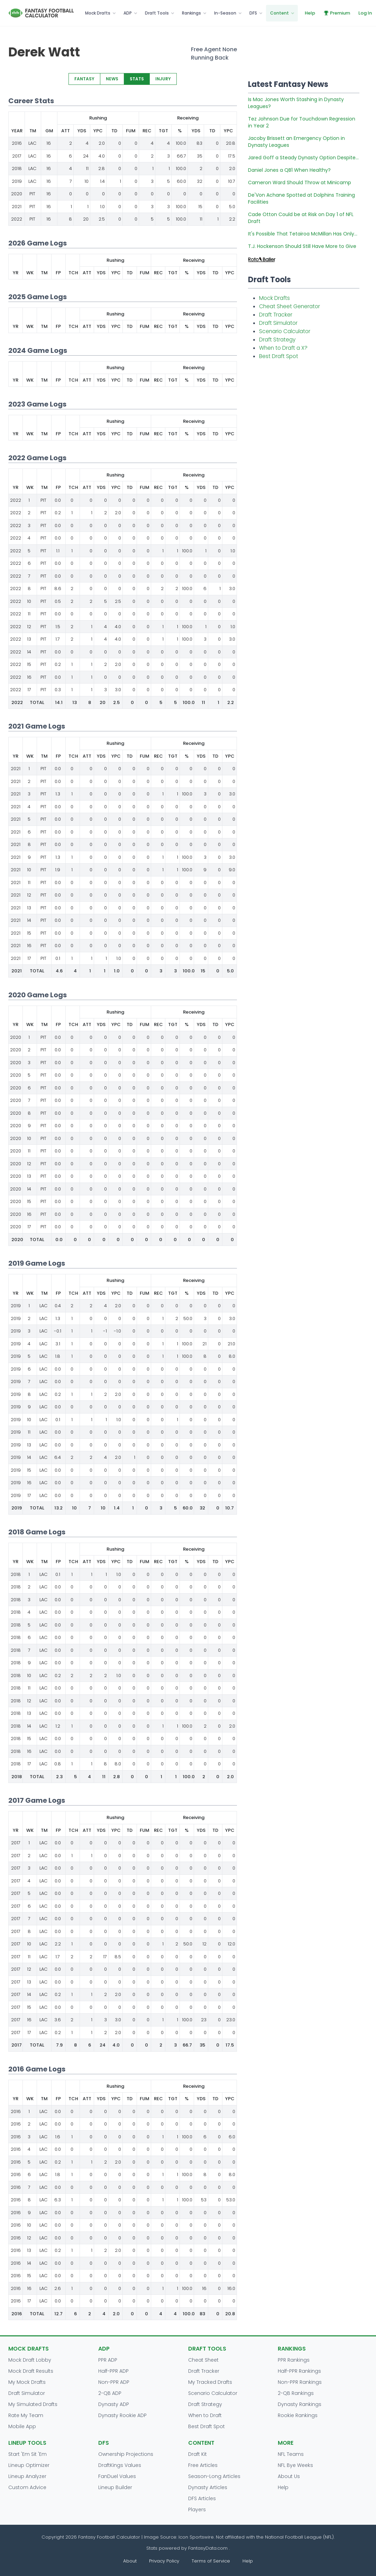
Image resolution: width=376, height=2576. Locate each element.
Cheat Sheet (203, 2359)
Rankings (191, 13)
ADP (127, 13)
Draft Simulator (278, 323)
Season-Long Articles (214, 2476)
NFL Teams (291, 2454)
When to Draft (205, 2415)
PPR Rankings (294, 2359)
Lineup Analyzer (27, 2476)
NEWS (112, 79)
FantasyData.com (208, 2548)
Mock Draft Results (30, 2371)
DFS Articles (202, 2498)
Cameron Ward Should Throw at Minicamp (299, 182)
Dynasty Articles (207, 2487)
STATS (137, 79)
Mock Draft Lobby (29, 2359)
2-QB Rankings (296, 2393)
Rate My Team (25, 2415)
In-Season (225, 13)
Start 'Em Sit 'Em (27, 2454)
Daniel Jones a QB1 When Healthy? (289, 170)
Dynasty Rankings (299, 2404)
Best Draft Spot (278, 356)
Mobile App (22, 2426)
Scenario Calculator (284, 331)
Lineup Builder (115, 2487)
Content (279, 13)
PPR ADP (107, 2359)
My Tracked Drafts (210, 2382)
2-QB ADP (109, 2393)
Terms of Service (211, 2561)
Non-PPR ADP (113, 2382)
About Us (289, 2476)
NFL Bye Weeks (295, 2465)
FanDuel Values (117, 2476)
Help (310, 13)
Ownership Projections (125, 2454)
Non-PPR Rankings (300, 2382)
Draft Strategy (277, 339)
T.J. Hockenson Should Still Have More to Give (302, 246)
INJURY (163, 79)
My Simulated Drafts (32, 2404)
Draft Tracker (275, 314)
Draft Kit (197, 2454)
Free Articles (203, 2465)
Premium (336, 13)
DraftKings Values (119, 2465)
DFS (253, 13)
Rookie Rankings (298, 2415)
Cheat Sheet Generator (289, 306)
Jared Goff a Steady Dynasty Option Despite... (303, 157)
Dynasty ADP (113, 2404)
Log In (365, 13)
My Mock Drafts (27, 2382)
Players (197, 2509)
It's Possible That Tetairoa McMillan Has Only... (302, 233)
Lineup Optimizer (28, 2465)
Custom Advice (27, 2487)
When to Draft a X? (283, 347)
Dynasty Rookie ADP (122, 2415)
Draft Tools (157, 13)
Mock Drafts (97, 13)
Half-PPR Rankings (299, 2371)
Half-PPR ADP (113, 2371)
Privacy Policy (164, 2561)
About (130, 2561)
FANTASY (84, 79)
